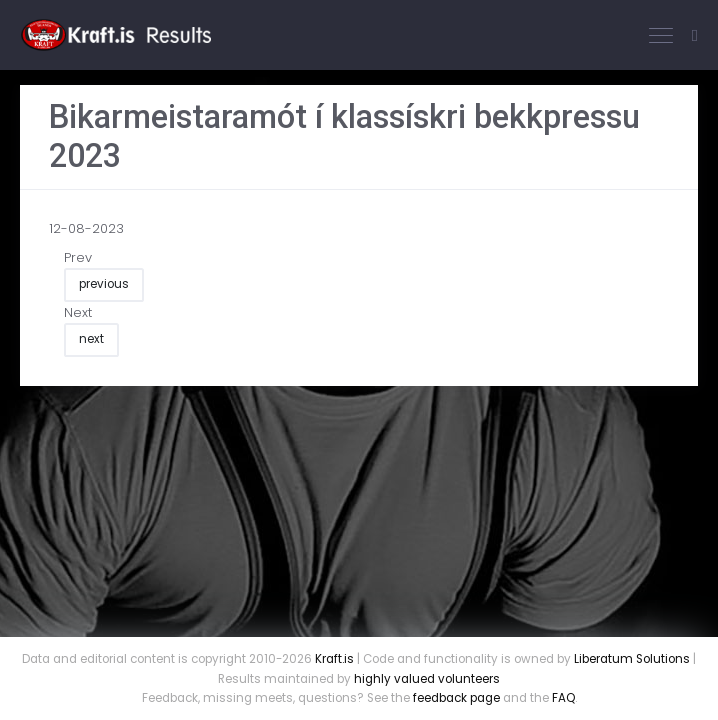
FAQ (563, 698)
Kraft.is (334, 659)
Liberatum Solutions (632, 659)
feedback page (456, 698)
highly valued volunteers (427, 679)
